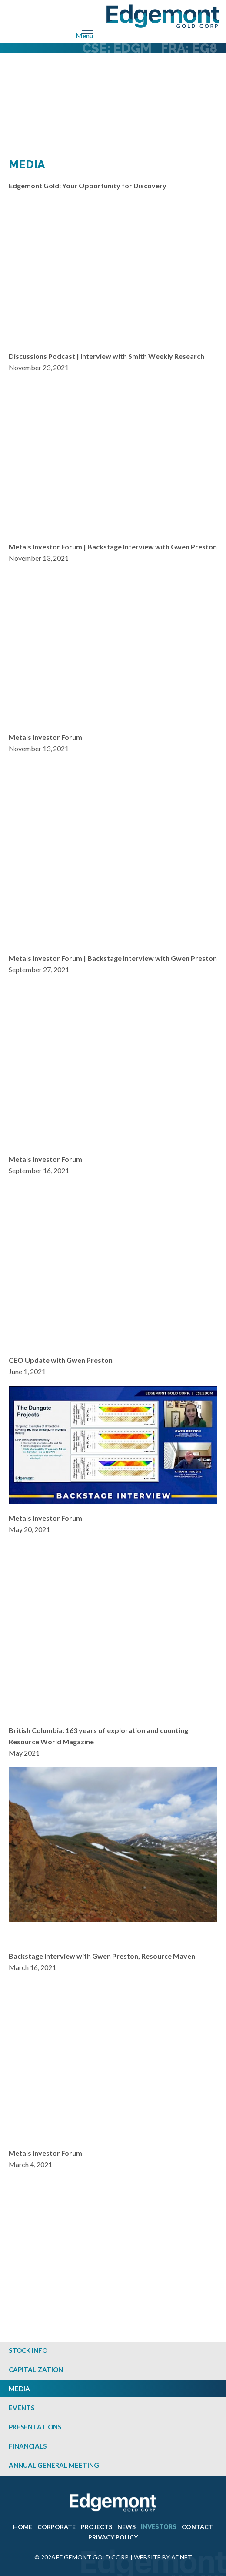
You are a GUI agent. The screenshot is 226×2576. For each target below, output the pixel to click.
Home (22, 2526)
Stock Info (28, 2350)
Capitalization (36, 2369)
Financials (28, 2446)
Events (21, 2408)
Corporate (56, 2526)
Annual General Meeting (54, 2465)
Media (19, 2388)
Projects (96, 2526)
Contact (197, 2526)
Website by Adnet (163, 2557)
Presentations (35, 2427)
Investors (158, 2526)
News (126, 2526)
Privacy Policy (113, 2537)
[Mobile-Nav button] (88, 30)
